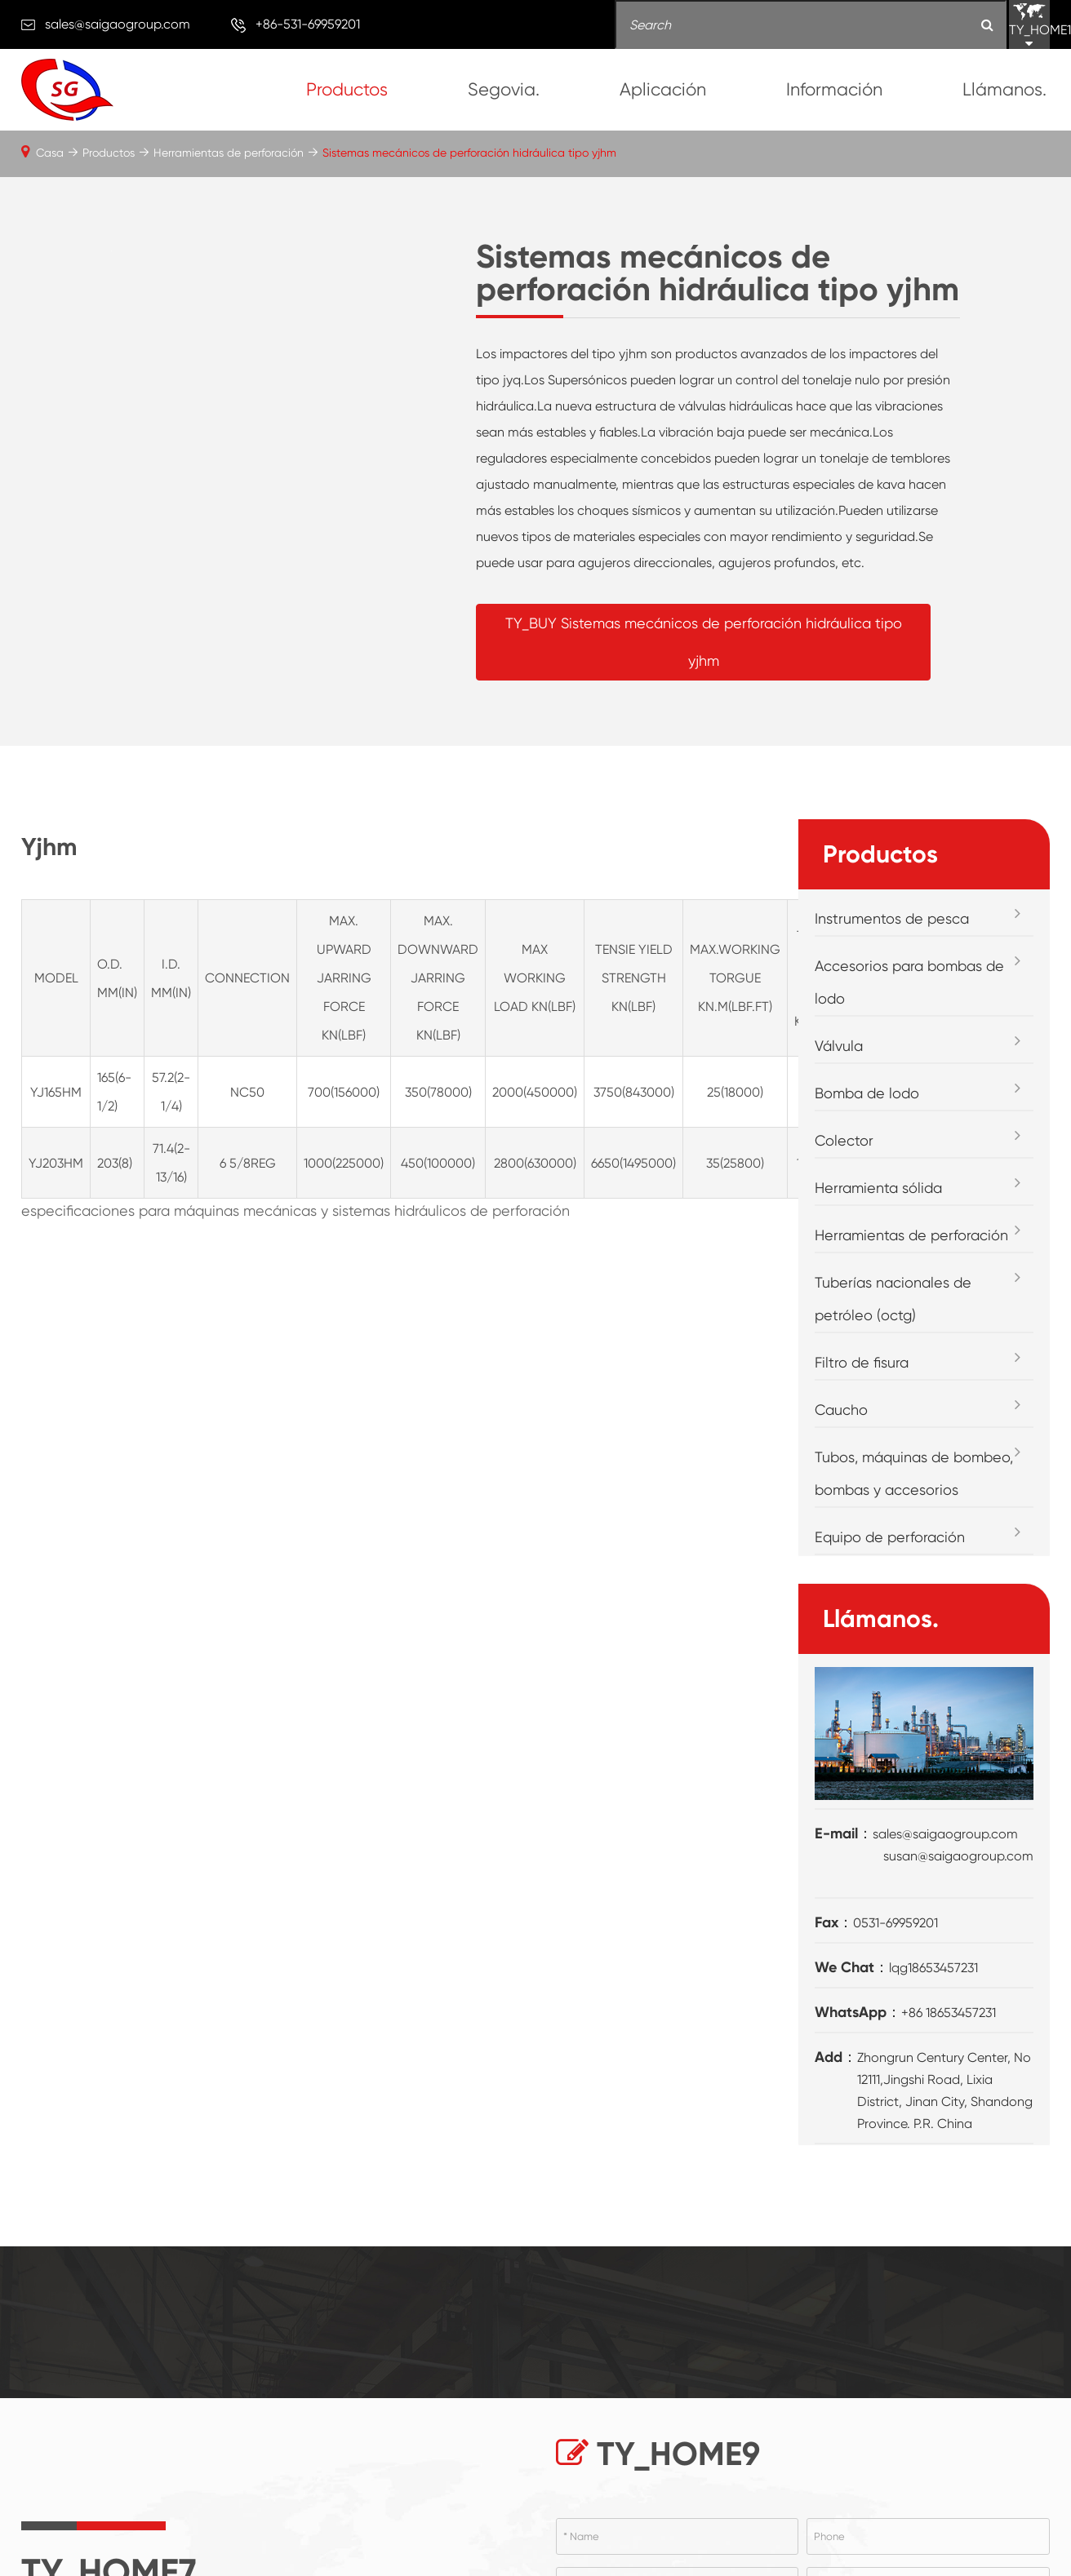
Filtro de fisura (862, 1362)
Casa (50, 152)
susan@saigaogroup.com (958, 1856)
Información (834, 89)
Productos (347, 89)
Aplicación (663, 89)
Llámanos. (1004, 89)
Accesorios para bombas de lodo (909, 982)
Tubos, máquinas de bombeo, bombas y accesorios (914, 1473)
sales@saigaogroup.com (117, 24)
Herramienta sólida (878, 1187)
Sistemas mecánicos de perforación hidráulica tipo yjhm (469, 152)
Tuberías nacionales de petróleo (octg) (893, 1298)
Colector (844, 1140)
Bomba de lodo (867, 1093)
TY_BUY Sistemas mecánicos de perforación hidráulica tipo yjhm (702, 641)
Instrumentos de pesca (892, 918)
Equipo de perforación (890, 1536)
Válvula (839, 1045)
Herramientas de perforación (228, 152)
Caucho (841, 1409)
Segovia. (504, 89)
